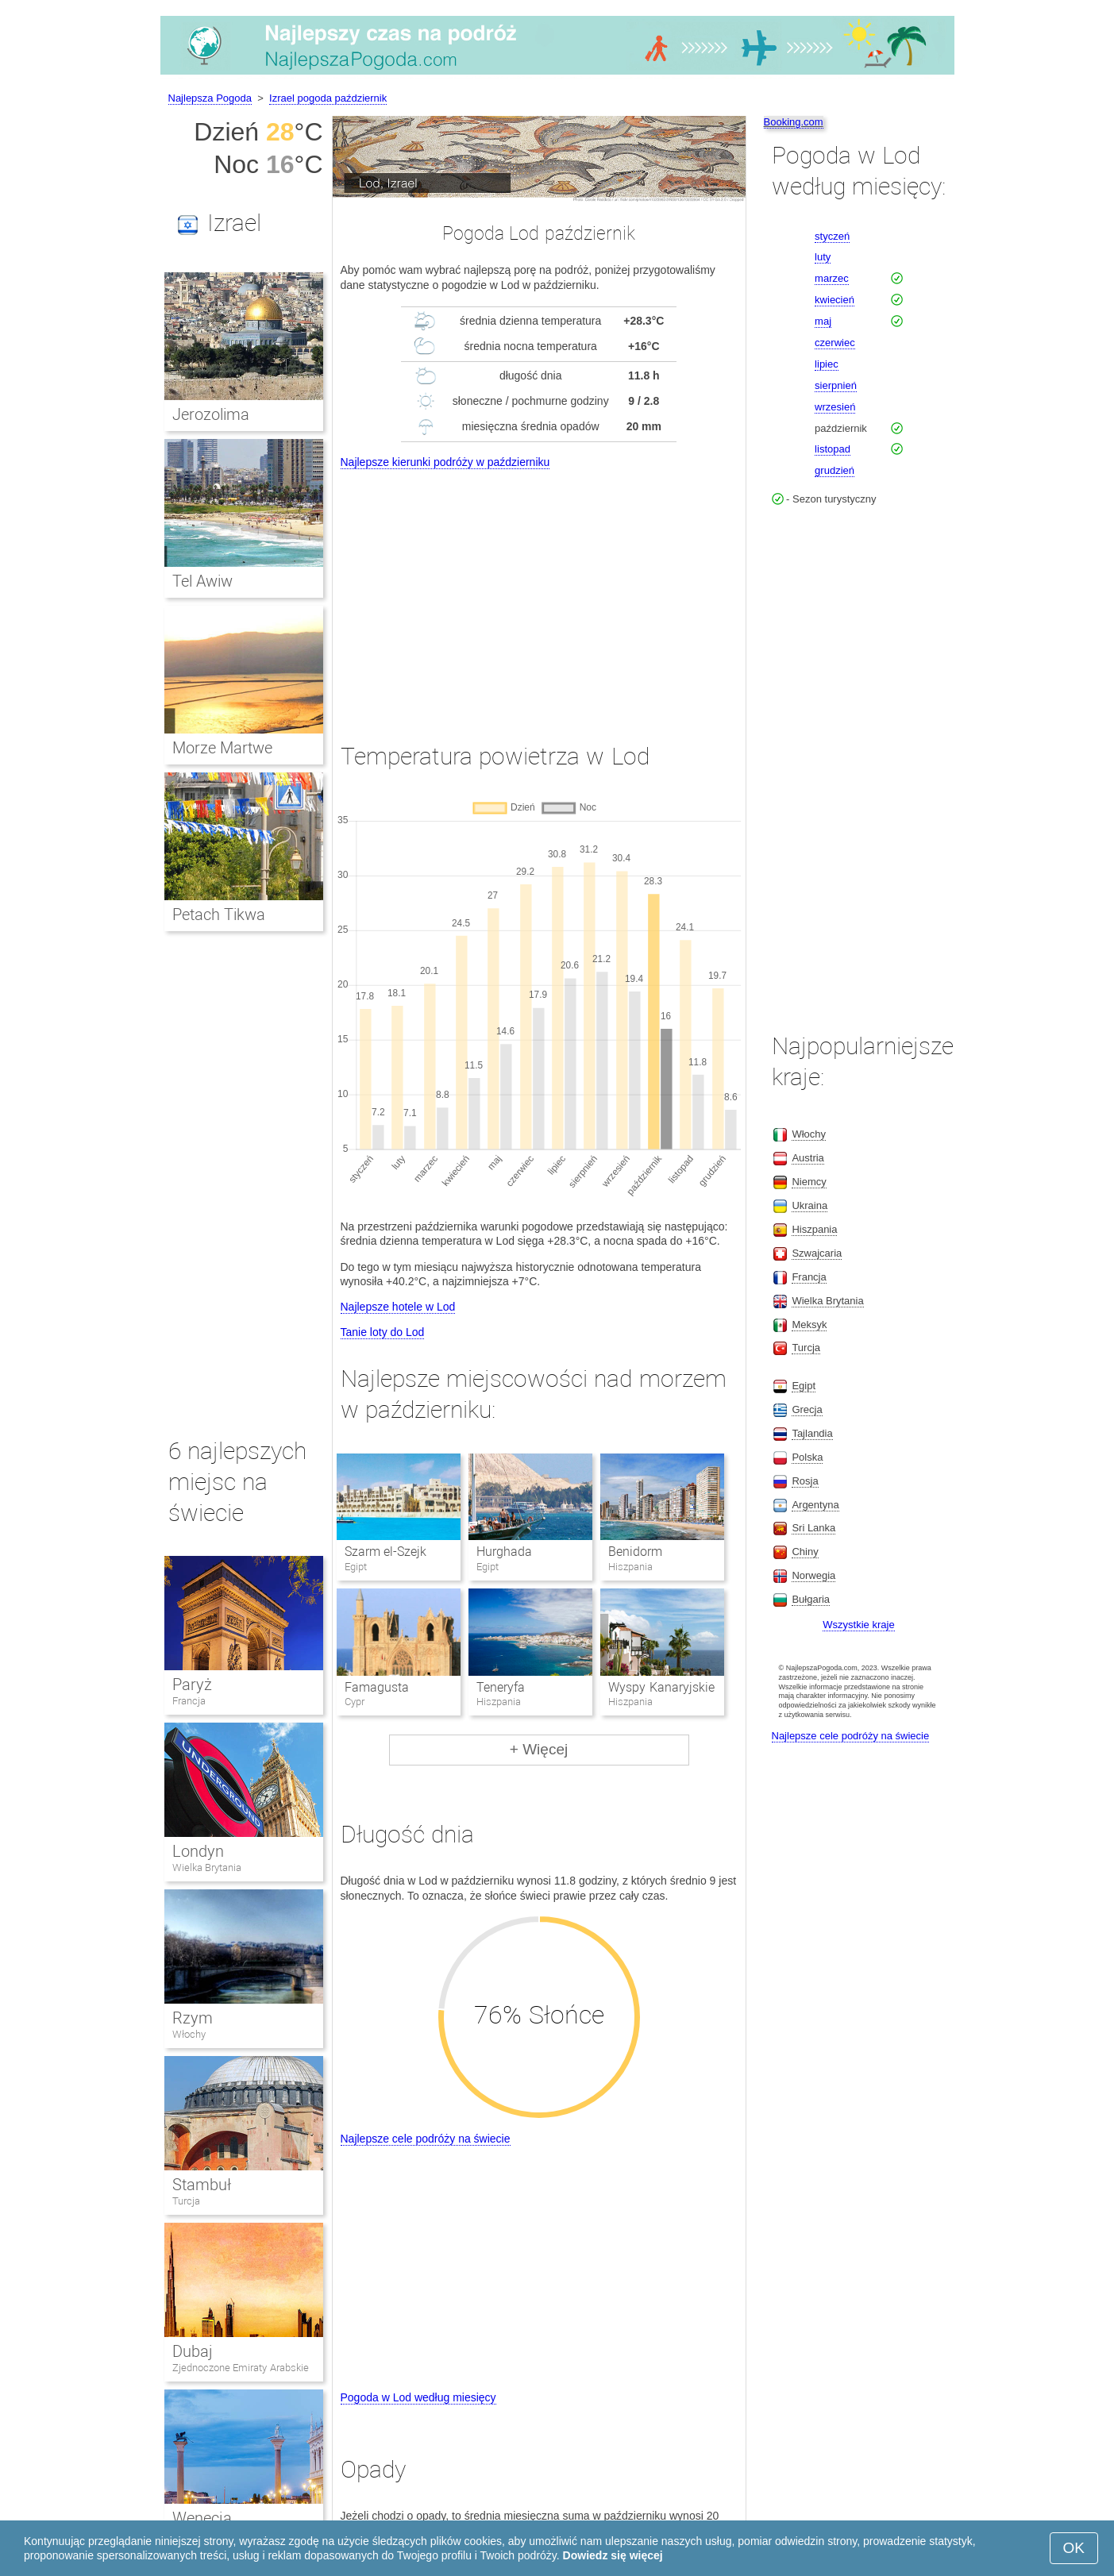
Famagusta (377, 1687)
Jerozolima (210, 414)
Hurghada (504, 1551)
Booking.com (793, 122)
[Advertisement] (539, 591)
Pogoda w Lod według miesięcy (418, 2397)
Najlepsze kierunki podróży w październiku (445, 462)
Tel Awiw (202, 581)
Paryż (192, 1684)
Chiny (805, 1552)
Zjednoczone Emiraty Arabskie (240, 2368)
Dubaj (192, 2351)
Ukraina (809, 1205)
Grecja (807, 1409)
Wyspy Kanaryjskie (661, 1687)
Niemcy (809, 1182)
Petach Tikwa (219, 914)
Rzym (192, 2017)
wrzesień (835, 407)
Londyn (198, 1851)
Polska (807, 1457)
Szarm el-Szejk (385, 1551)
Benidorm (635, 1551)
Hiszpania (814, 1229)
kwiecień (834, 300)
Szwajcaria (817, 1253)
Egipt (803, 1386)
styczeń (832, 236)
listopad (832, 449)
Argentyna (815, 1505)
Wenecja (202, 2518)
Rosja (805, 1481)
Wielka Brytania (207, 1867)
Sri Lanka (813, 1528)
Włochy (189, 2034)
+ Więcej (539, 1749)
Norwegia (813, 1575)
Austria (807, 1158)
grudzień (834, 470)
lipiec (826, 364)
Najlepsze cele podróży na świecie (426, 2138)
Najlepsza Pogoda (210, 98)
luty (823, 257)
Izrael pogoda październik (328, 98)
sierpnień (836, 385)
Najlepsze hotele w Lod (398, 1306)
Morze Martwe (222, 747)
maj (823, 321)
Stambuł (201, 2184)
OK (1074, 2547)
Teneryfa (500, 1687)
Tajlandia (812, 1433)
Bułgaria (811, 1599)
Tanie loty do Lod (383, 1332)
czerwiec (835, 342)
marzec (832, 278)
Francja (189, 1701)
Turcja (186, 2201)
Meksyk (809, 1324)
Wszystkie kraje (858, 1625)
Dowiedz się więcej (613, 2555)
